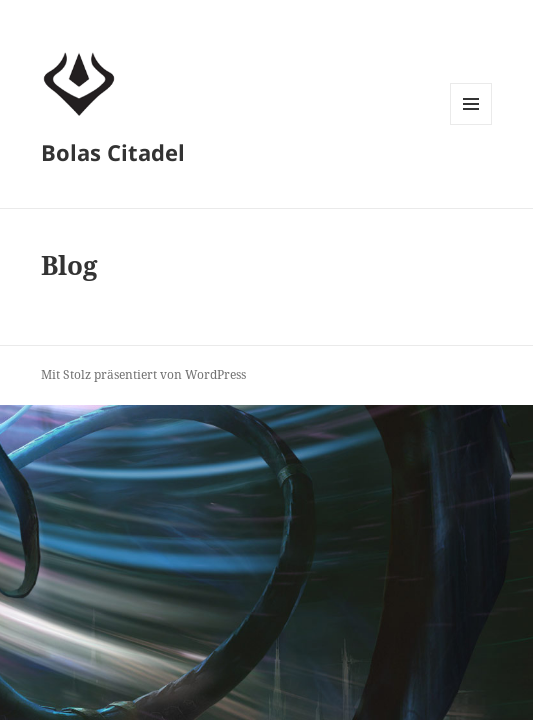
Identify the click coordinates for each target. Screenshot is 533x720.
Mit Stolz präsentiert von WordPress (143, 374)
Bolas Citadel (113, 152)
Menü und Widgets (471, 124)
